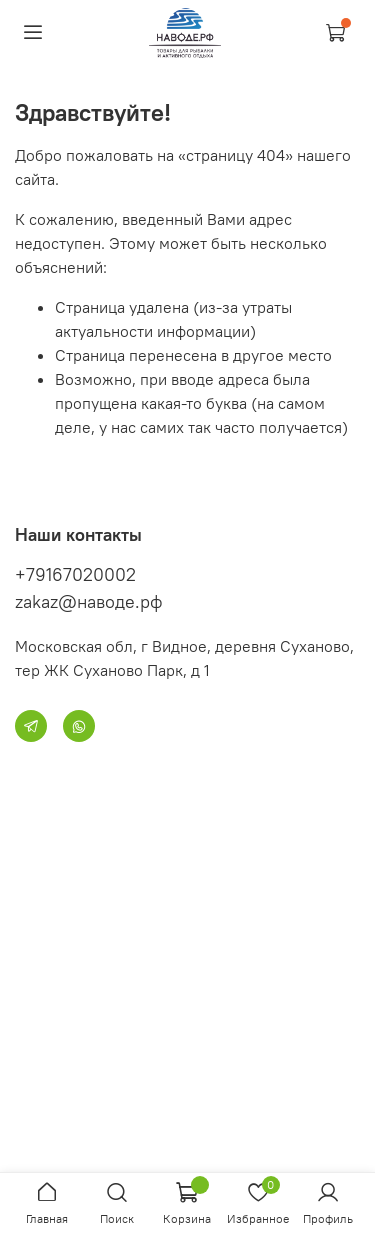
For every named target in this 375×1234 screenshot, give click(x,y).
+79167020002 (75, 574)
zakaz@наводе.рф (89, 601)
